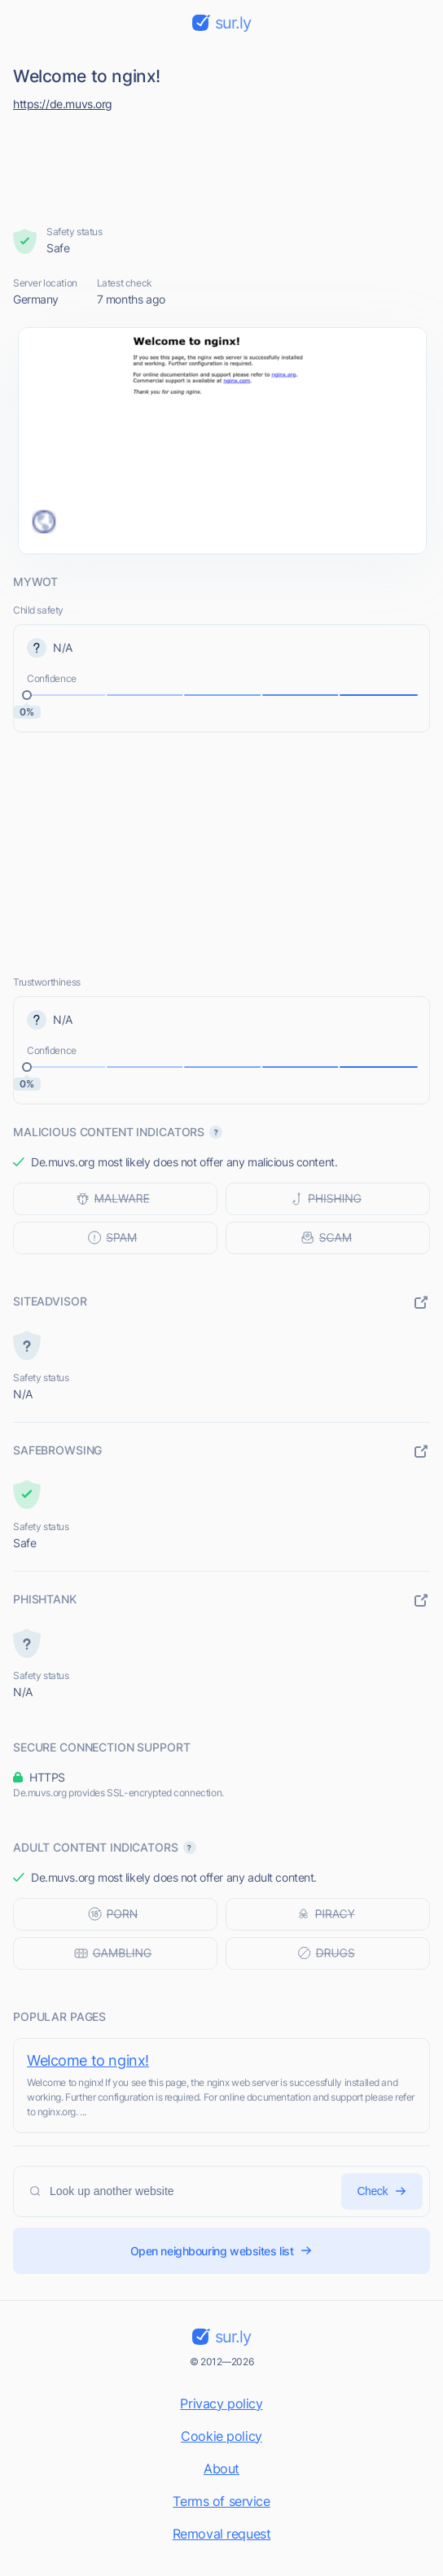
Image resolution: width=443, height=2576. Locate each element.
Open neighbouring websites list (222, 2251)
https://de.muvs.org (62, 104)
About (221, 2468)
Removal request (222, 2534)
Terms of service (221, 2501)
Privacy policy (221, 2403)
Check (382, 2191)
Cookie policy (221, 2436)
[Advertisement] (222, 164)
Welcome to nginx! (88, 2060)
